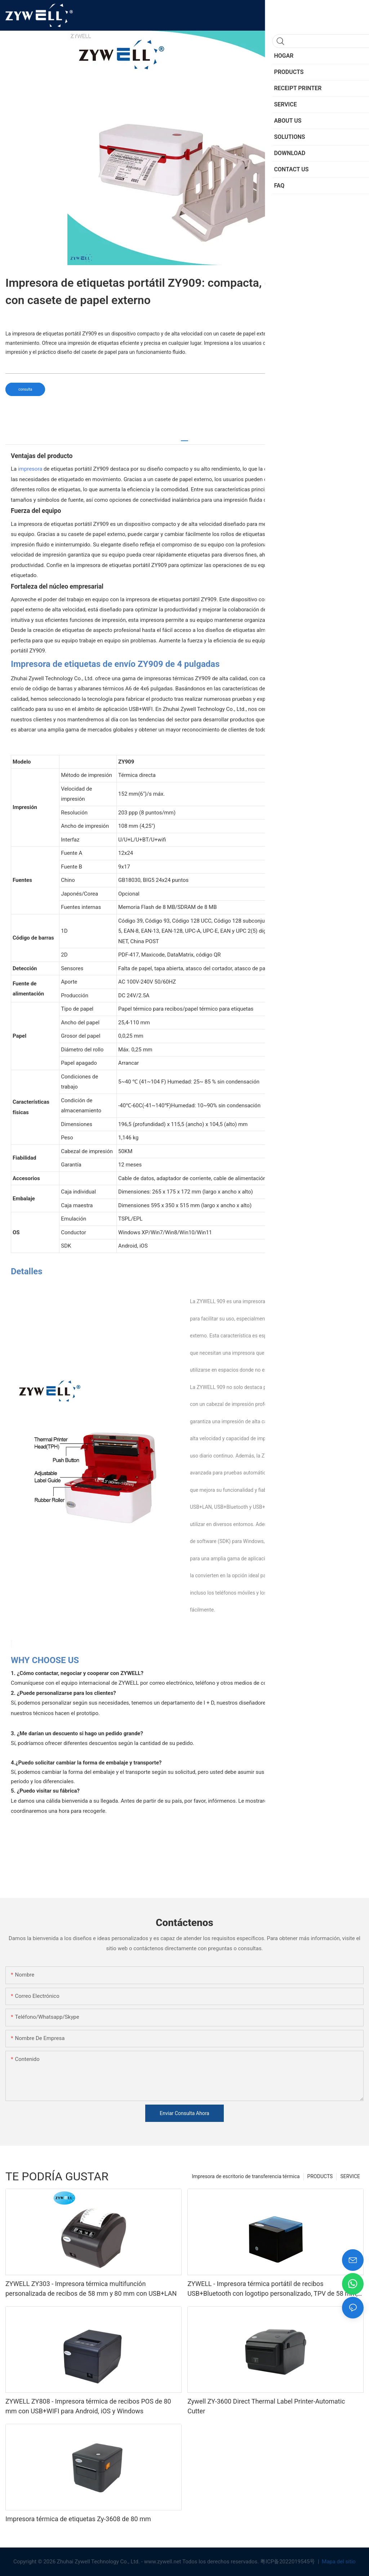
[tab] (184, 438)
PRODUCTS (320, 2176)
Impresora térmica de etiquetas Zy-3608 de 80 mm (78, 2519)
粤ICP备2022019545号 (288, 2561)
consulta (25, 389)
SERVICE (350, 2176)
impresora (30, 469)
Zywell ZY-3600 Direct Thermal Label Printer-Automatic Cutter (266, 2406)
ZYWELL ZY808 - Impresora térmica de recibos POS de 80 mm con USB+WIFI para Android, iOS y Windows (88, 2406)
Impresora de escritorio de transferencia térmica (245, 2176)
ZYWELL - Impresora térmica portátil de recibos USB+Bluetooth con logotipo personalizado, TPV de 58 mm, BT (272, 2289)
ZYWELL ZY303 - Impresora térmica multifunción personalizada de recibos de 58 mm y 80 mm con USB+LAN (91, 2288)
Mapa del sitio (338, 2561)
